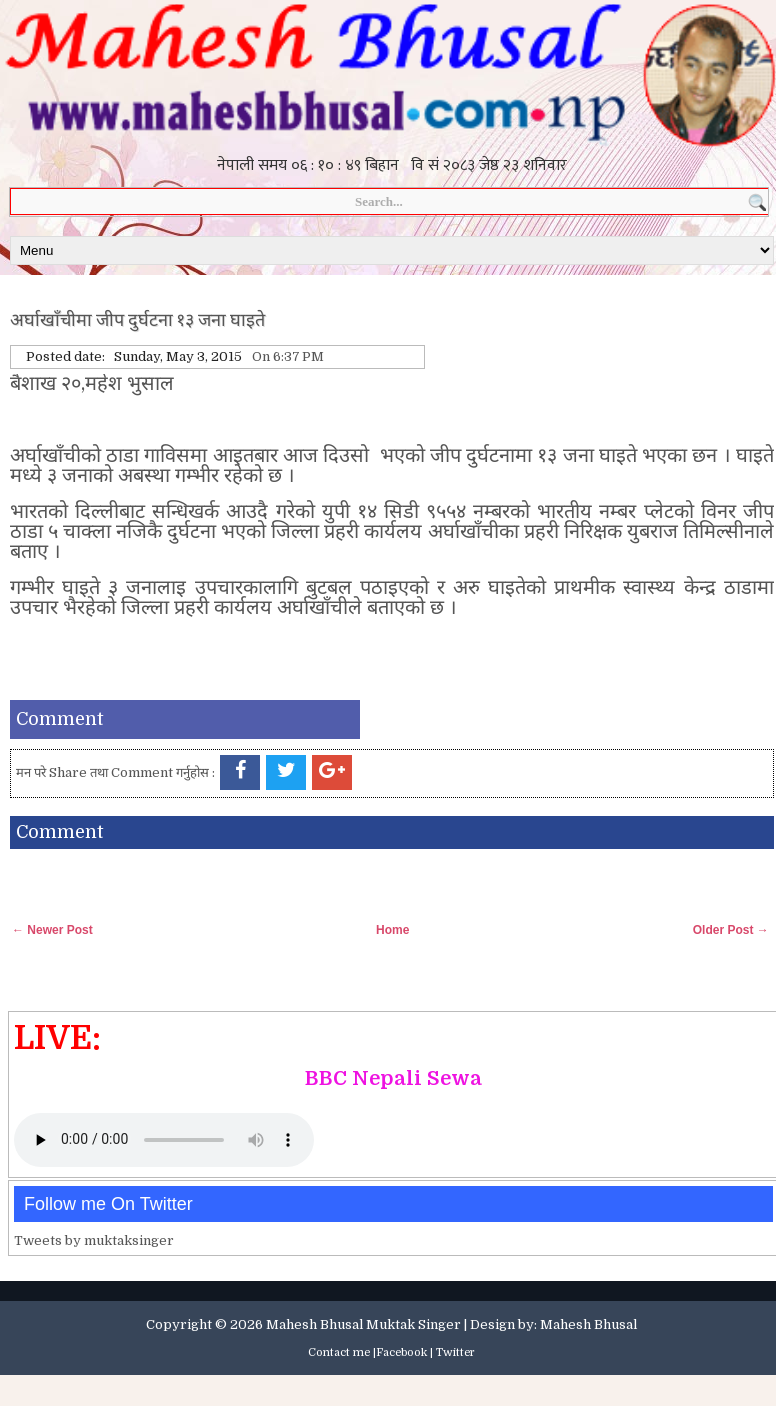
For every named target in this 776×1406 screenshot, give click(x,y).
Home (392, 930)
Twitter (455, 1352)
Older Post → (731, 930)
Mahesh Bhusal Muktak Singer (363, 1324)
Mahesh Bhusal (588, 1324)
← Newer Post (52, 930)
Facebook (401, 1352)
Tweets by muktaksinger (94, 1240)
